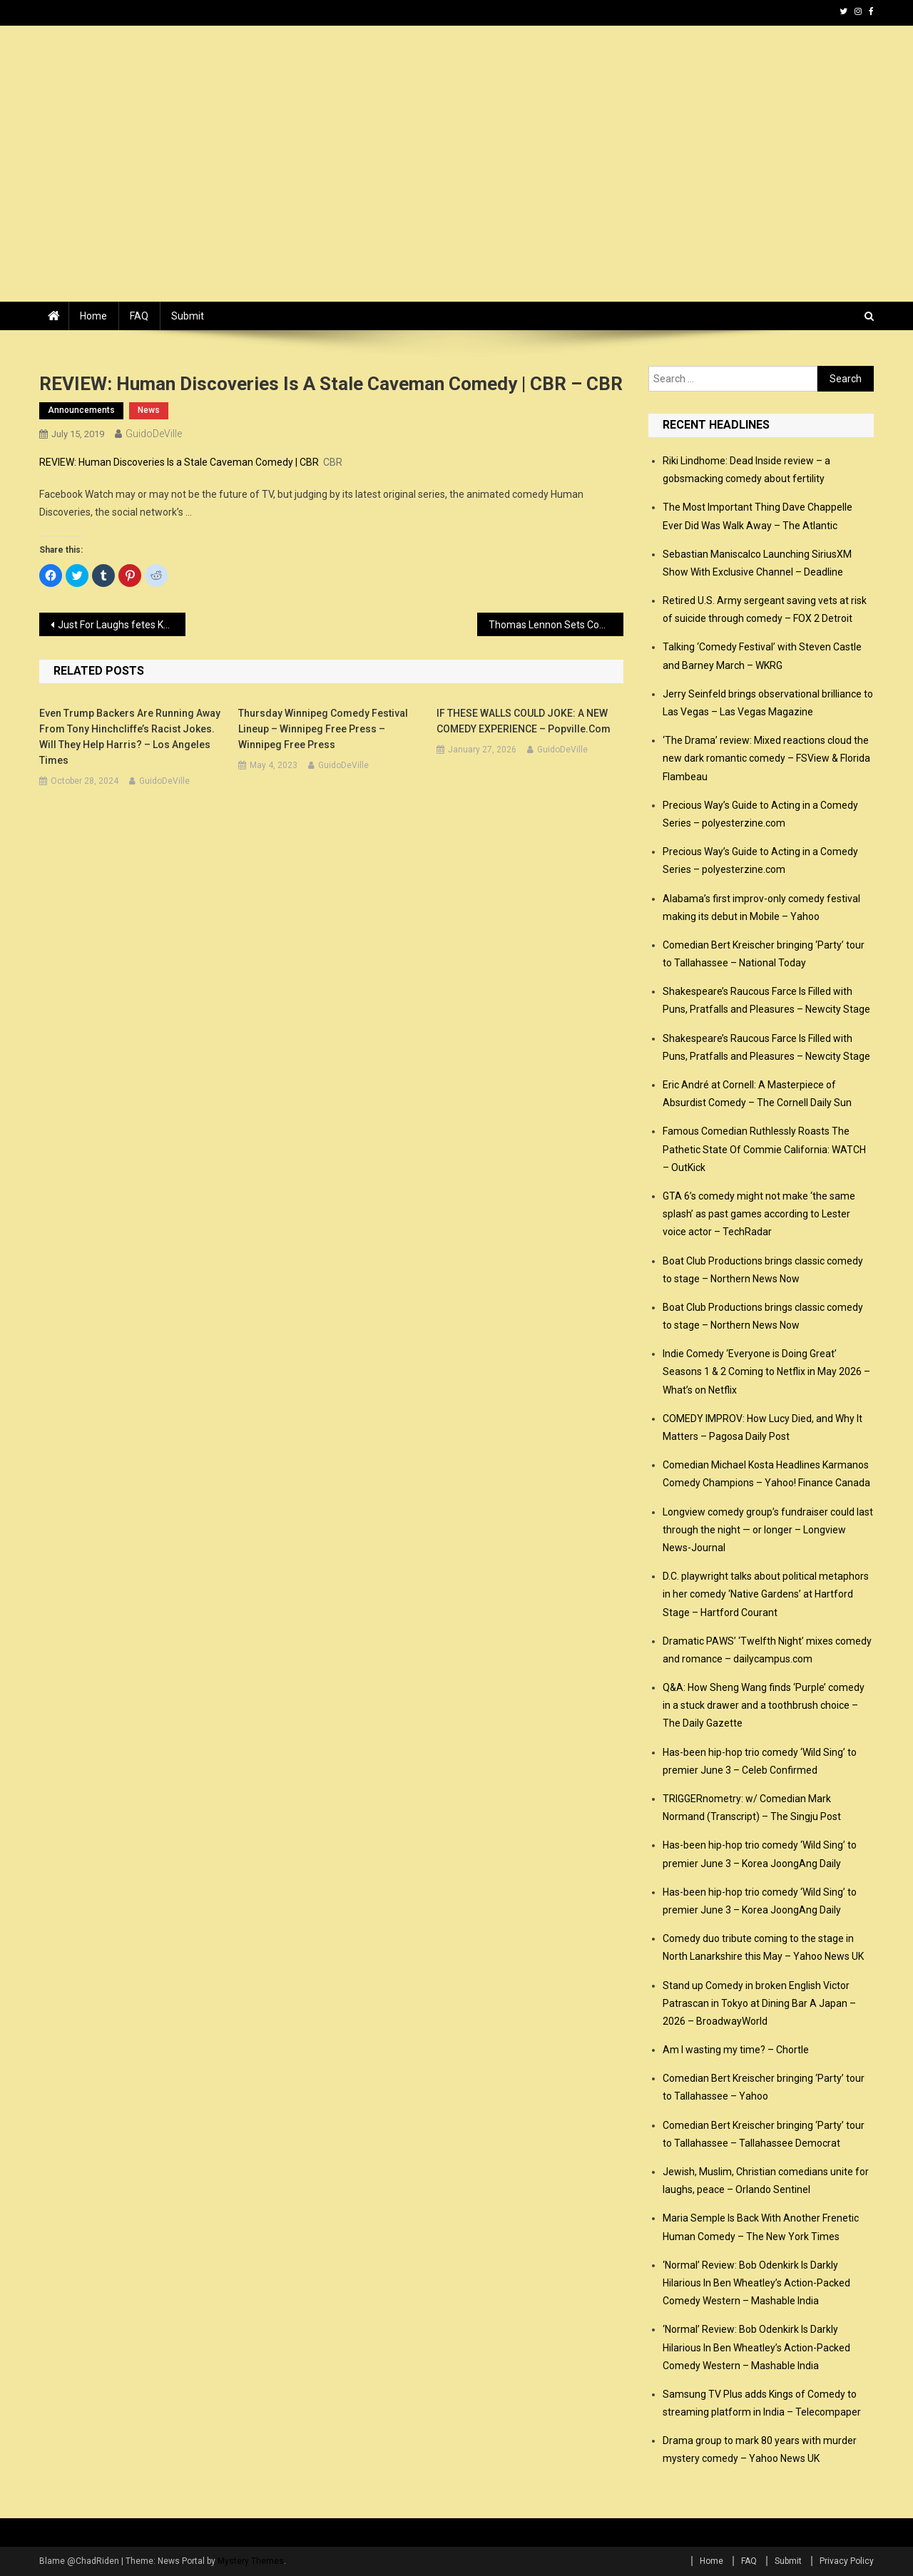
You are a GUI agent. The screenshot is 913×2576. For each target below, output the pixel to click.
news (149, 410)
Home (93, 316)
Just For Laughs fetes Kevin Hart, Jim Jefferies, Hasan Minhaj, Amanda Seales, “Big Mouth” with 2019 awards (121, 624)
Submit (187, 316)
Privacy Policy (847, 2561)
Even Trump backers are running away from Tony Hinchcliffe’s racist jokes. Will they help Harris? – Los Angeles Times (129, 736)
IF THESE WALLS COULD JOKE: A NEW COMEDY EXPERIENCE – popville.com (524, 721)
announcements (81, 410)
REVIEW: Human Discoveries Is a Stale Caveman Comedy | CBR (179, 462)
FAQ (139, 316)
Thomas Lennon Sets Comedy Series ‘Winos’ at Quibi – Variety (556, 624)
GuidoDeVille (154, 433)
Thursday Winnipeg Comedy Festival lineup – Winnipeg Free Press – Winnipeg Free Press (323, 728)
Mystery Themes (251, 2561)
